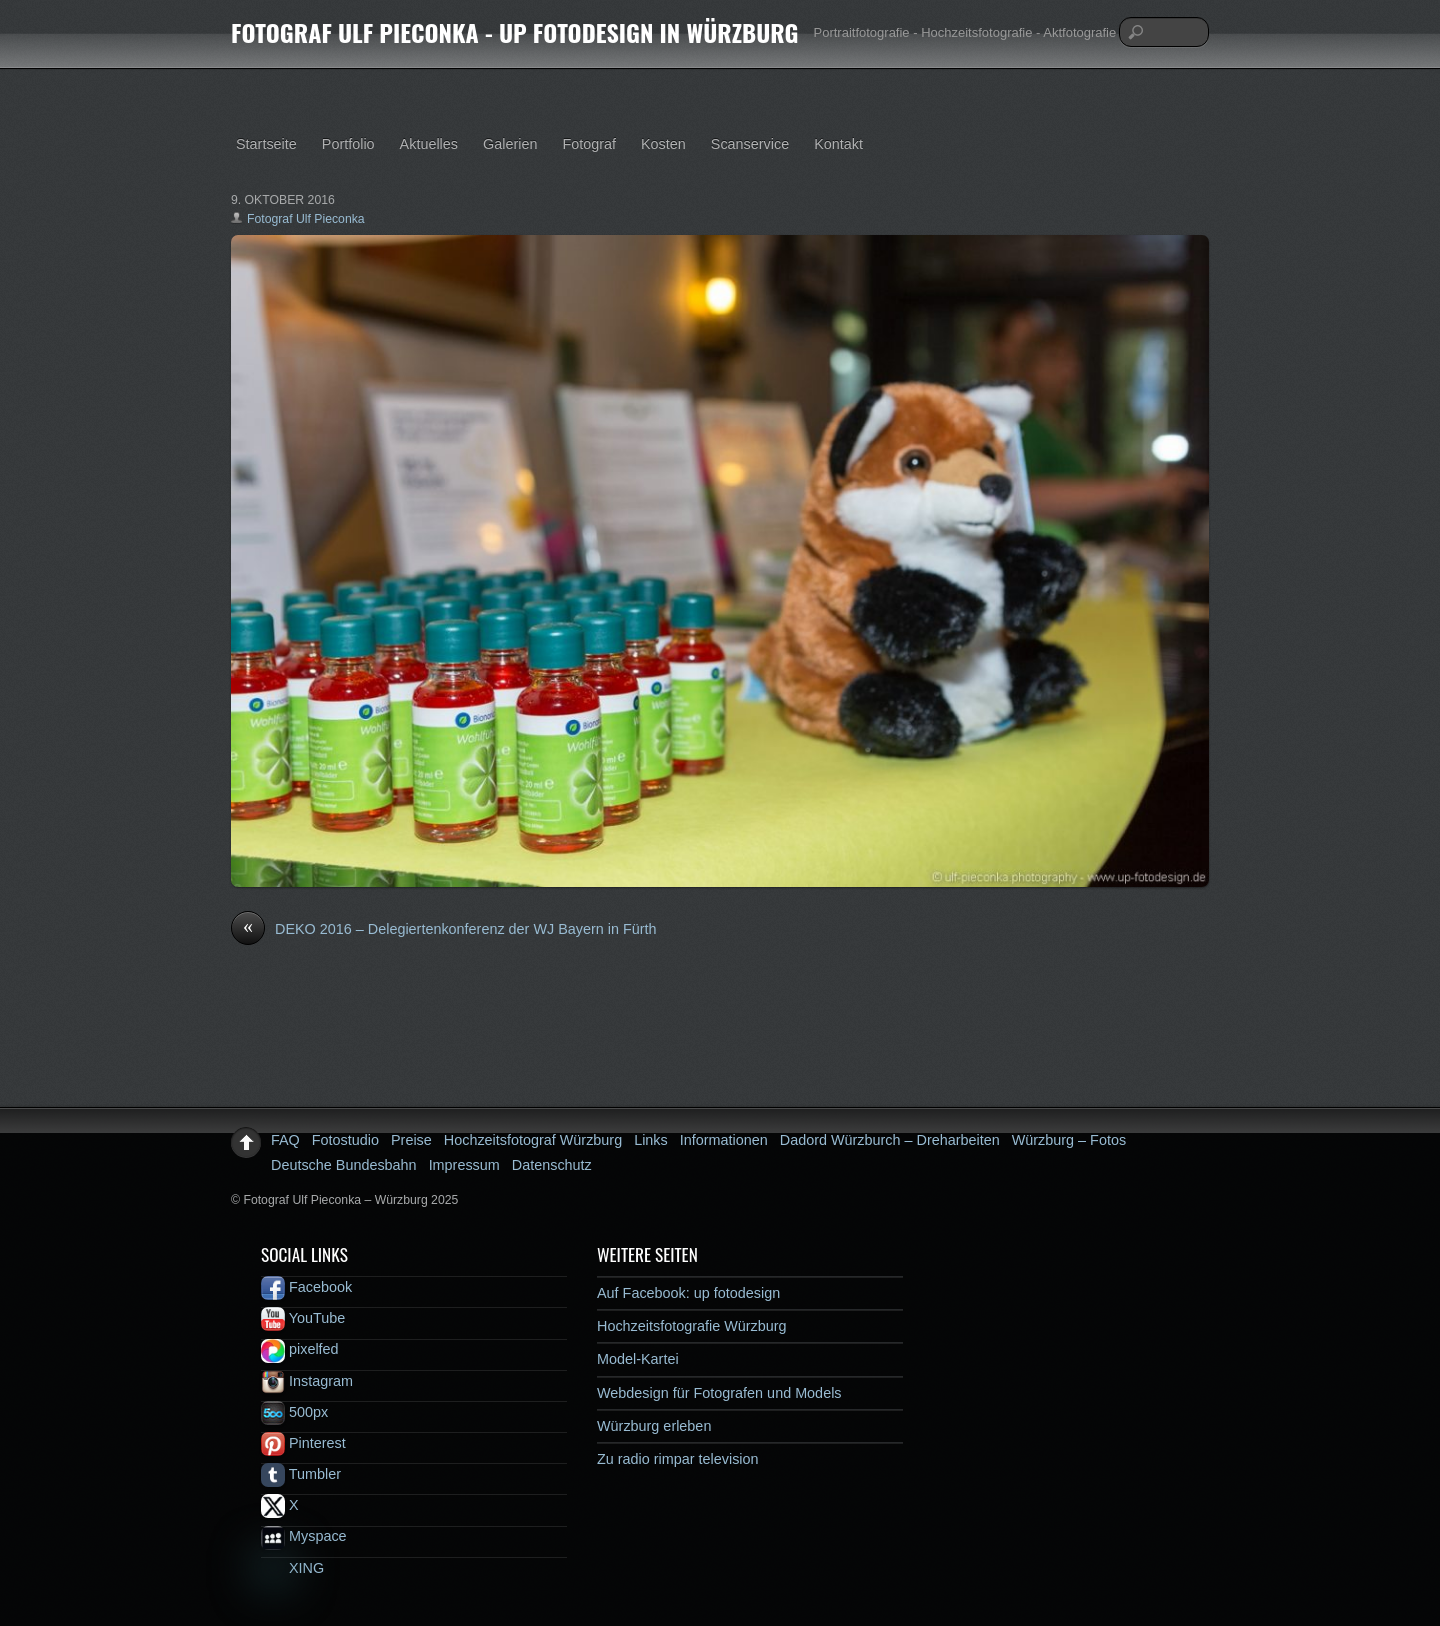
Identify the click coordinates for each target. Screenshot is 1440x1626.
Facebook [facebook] (306, 1287)
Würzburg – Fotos (1069, 1140)
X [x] (280, 1505)
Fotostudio (345, 1140)
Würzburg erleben (654, 1426)
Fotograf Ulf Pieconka (306, 219)
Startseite (266, 144)
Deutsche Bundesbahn (344, 1165)
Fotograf (589, 144)
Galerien (510, 144)
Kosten (663, 144)
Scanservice (750, 144)
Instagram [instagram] (307, 1381)
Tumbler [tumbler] (301, 1474)
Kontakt (838, 144)
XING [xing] (292, 1568)
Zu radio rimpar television (678, 1459)
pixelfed (300, 1349)
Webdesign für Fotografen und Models (719, 1393)
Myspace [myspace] (304, 1536)
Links (651, 1140)
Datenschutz (552, 1165)
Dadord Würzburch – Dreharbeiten (890, 1140)
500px (294, 1412)
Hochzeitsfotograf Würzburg (533, 1140)
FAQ (285, 1140)
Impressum (464, 1165)
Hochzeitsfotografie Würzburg (692, 1326)
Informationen (724, 1140)
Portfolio (348, 144)
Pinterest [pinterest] (303, 1443)
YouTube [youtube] (303, 1318)
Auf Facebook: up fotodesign (688, 1293)
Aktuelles (429, 144)
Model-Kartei (638, 1359)
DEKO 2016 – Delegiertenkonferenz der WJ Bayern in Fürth (444, 930)
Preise (411, 1140)
